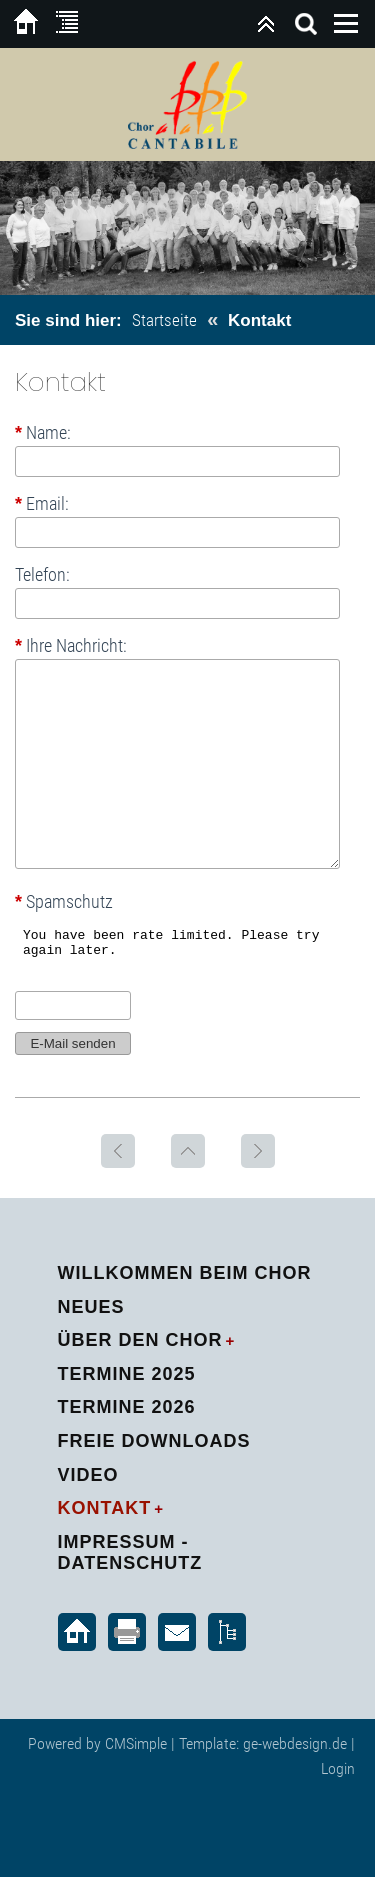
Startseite (164, 320)
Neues (91, 1307)
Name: (43, 433)
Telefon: (42, 575)
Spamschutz (64, 902)
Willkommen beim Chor (185, 1273)
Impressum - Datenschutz (130, 1553)
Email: (42, 504)
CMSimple (136, 1743)
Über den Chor (140, 1340)
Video (88, 1475)
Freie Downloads (154, 1441)
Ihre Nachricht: (71, 645)
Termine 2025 (127, 1374)
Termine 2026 (127, 1407)
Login (338, 1768)
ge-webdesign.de (295, 1743)
